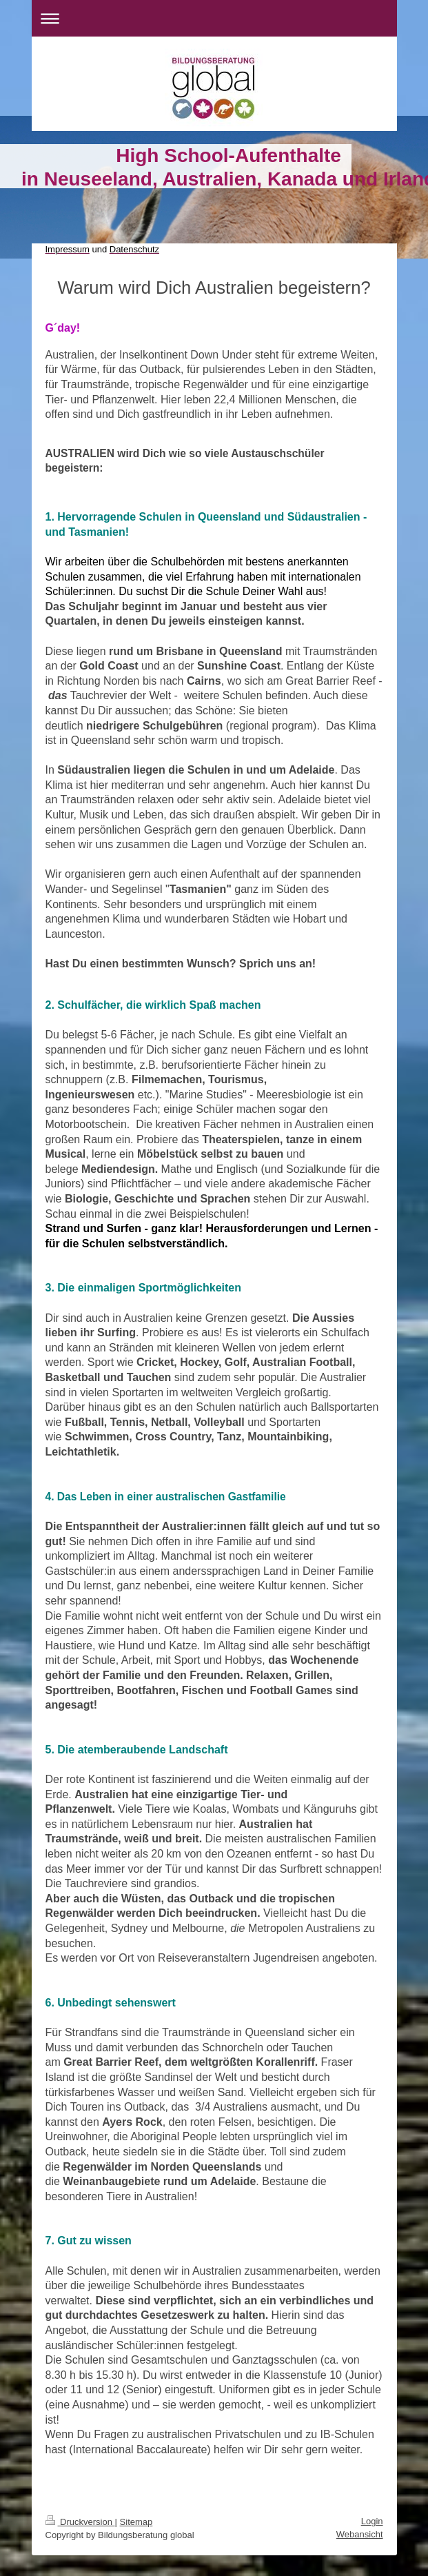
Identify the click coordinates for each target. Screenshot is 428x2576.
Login (372, 2521)
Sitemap (136, 2522)
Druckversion (80, 2522)
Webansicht (359, 2534)
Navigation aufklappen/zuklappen (214, 18)
